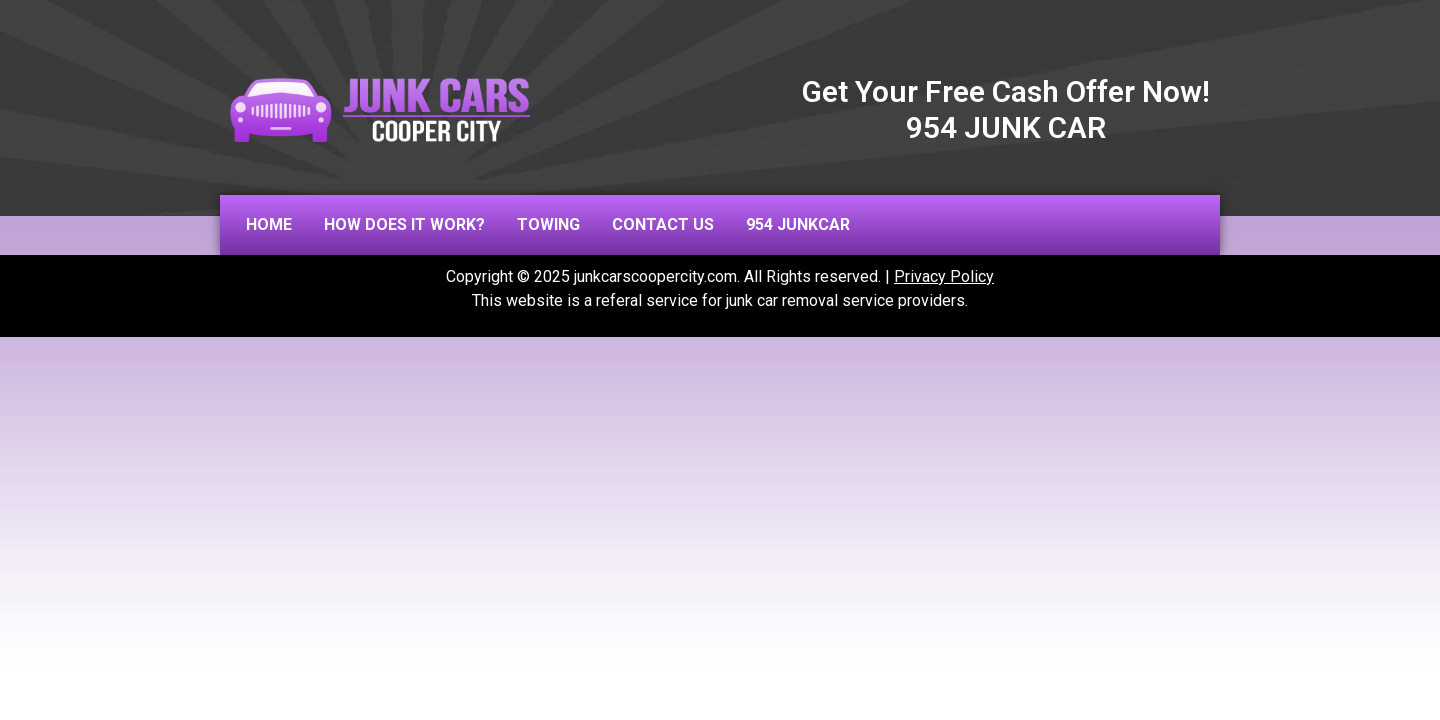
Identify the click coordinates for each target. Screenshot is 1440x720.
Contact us (663, 224)
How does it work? (404, 224)
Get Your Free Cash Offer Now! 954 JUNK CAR (1006, 109)
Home (269, 224)
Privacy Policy (944, 276)
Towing (548, 224)
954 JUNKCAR (798, 224)
